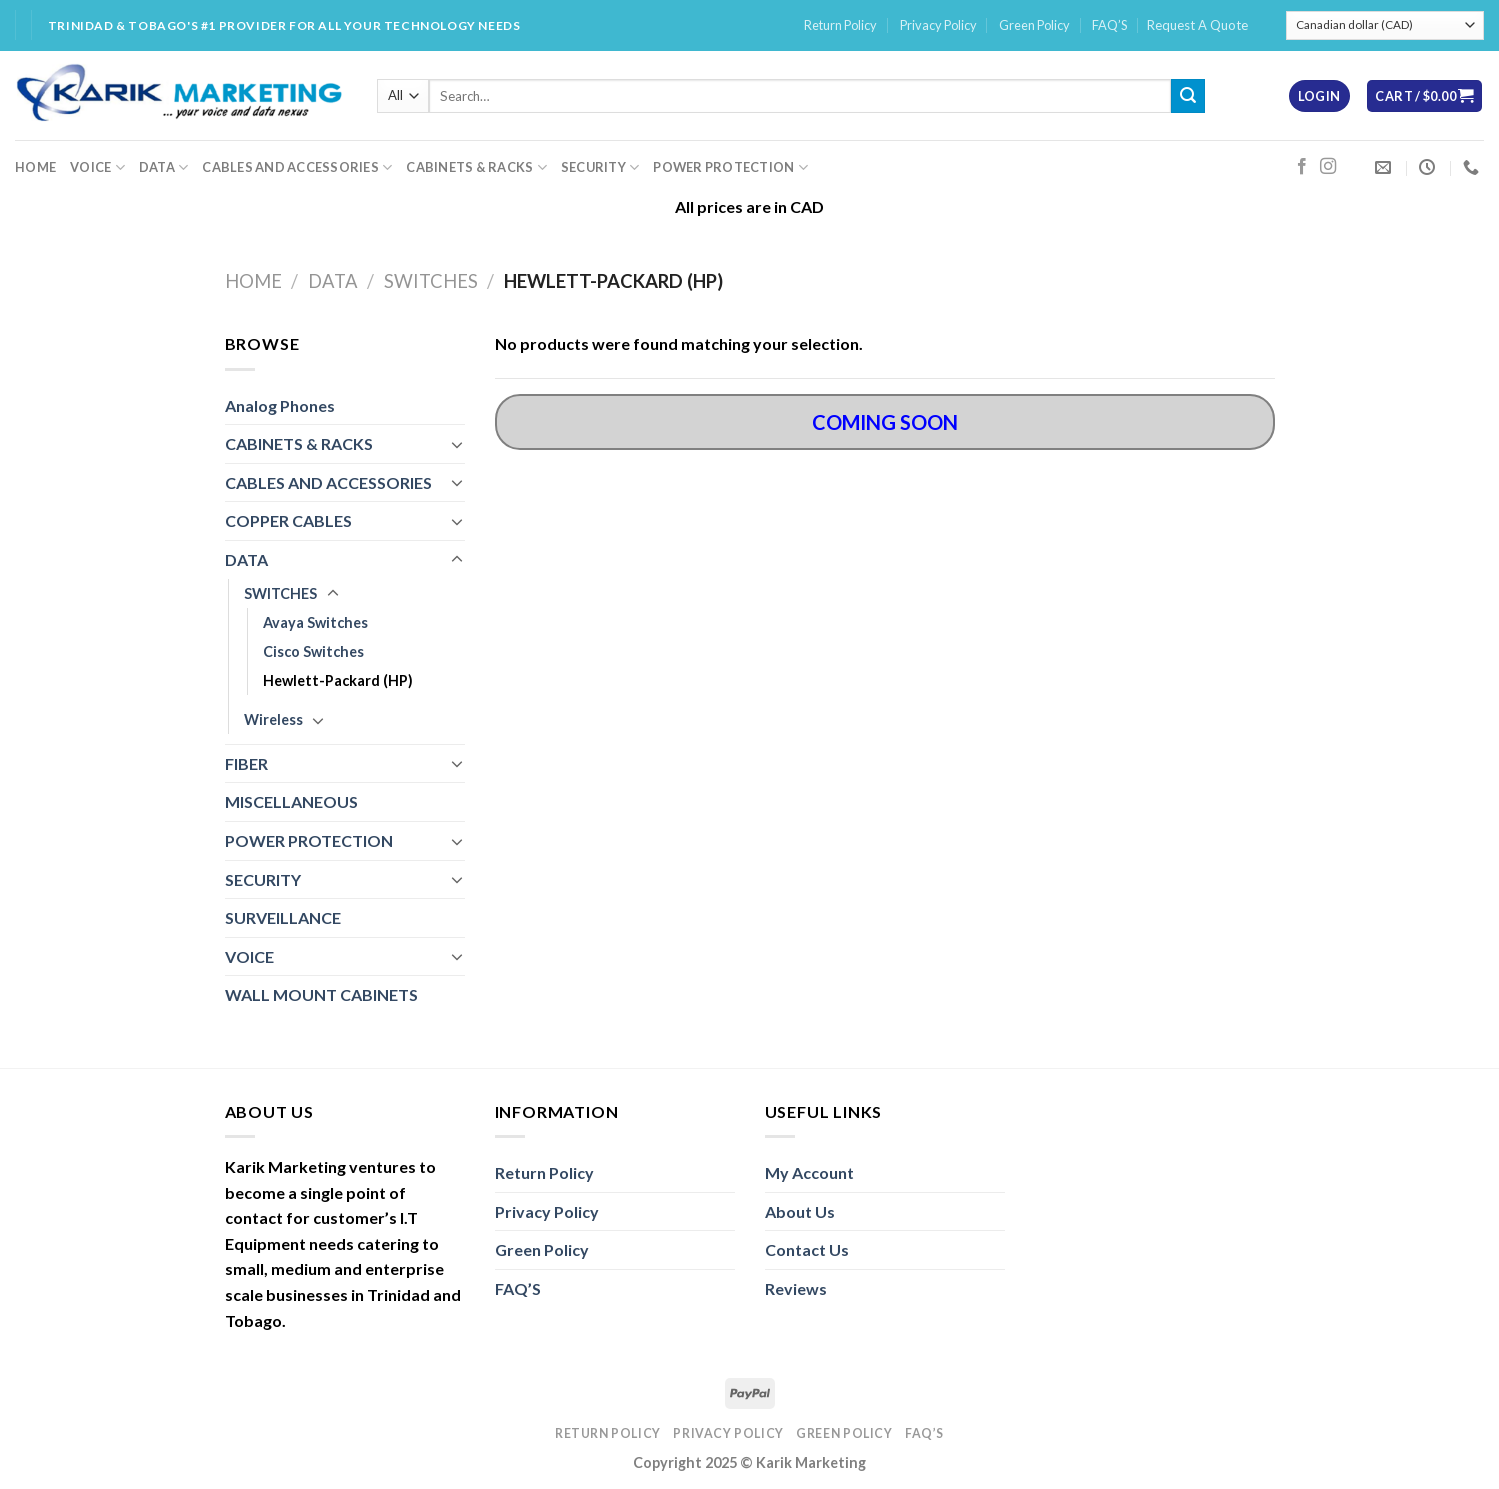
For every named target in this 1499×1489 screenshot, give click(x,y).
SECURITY (600, 167)
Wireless (273, 719)
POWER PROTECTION (730, 167)
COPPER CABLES (288, 520)
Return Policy (840, 25)
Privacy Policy (938, 25)
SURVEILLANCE (283, 917)
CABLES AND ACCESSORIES (297, 167)
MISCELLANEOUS (291, 801)
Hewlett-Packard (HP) (338, 680)
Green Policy (1034, 25)
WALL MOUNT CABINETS (321, 994)
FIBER (246, 763)
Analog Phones (280, 405)
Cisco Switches (313, 651)
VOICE (97, 167)
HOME (35, 167)
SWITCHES (431, 281)
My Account (809, 1172)
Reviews (796, 1288)
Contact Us (807, 1249)
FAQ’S (1109, 25)
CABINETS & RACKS (476, 167)
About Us (800, 1211)
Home (253, 281)
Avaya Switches (315, 622)
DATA (163, 167)
